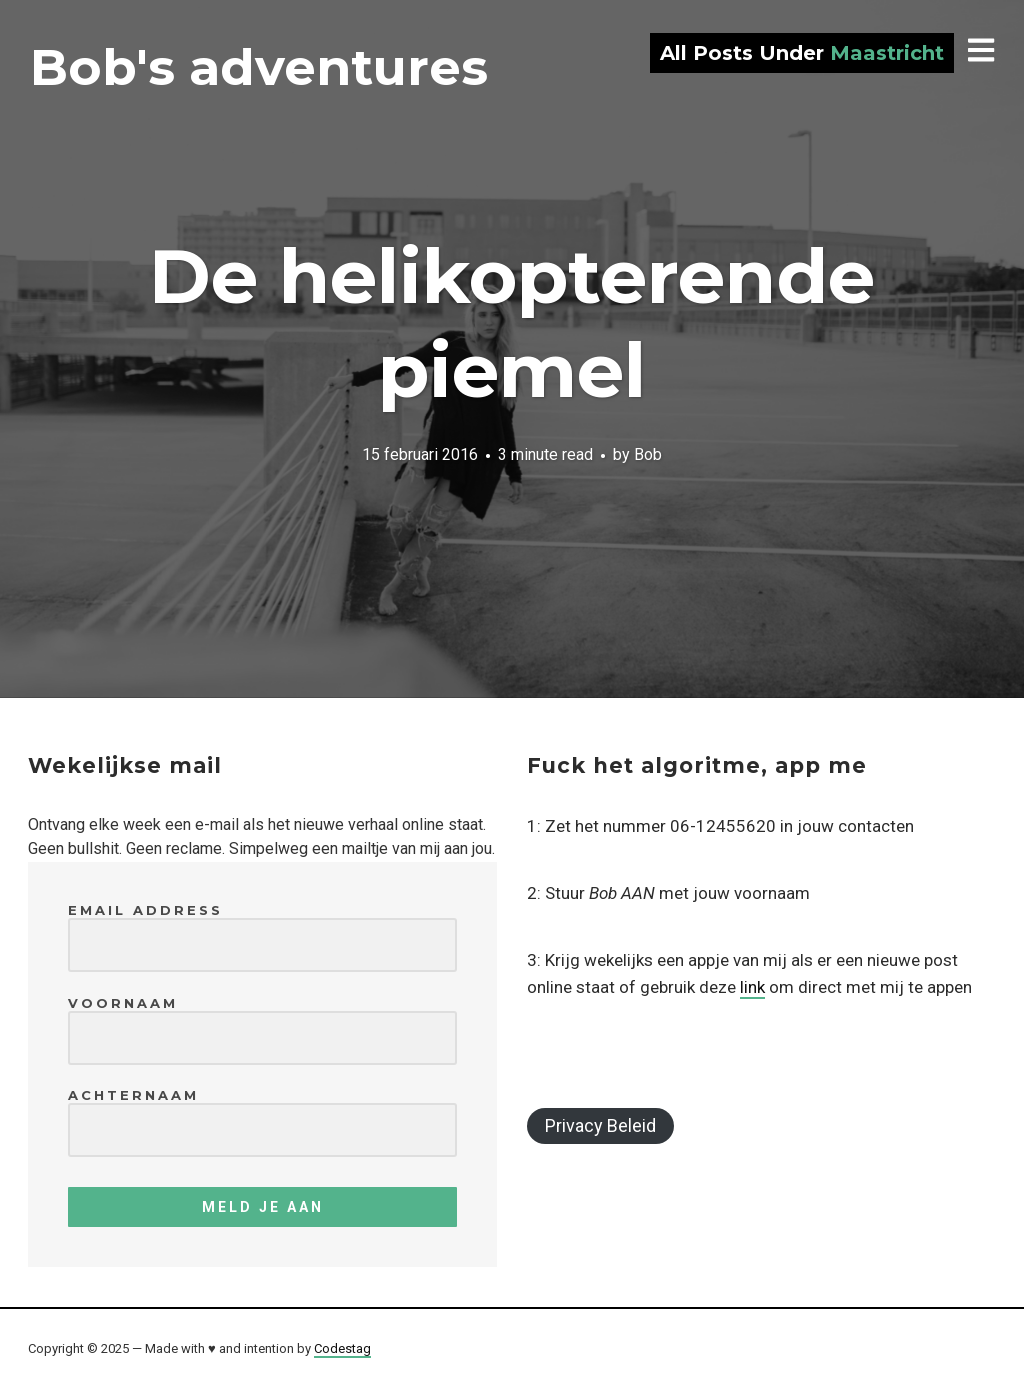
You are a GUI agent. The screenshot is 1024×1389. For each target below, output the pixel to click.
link (752, 987)
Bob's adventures (259, 67)
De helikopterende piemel (512, 323)
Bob (648, 453)
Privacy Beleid (600, 1125)
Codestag (342, 1348)
